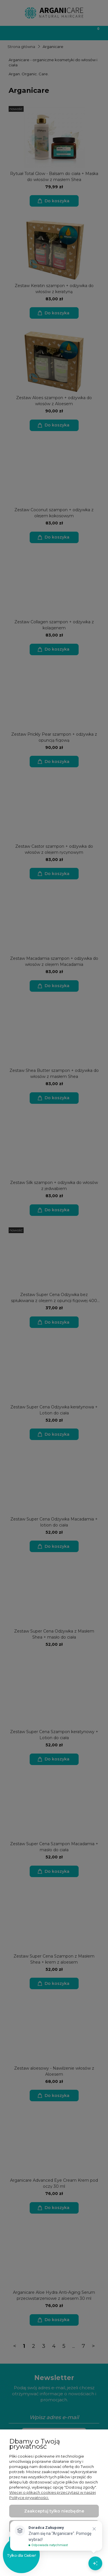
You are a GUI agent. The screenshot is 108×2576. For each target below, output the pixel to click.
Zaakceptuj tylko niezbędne (54, 2511)
